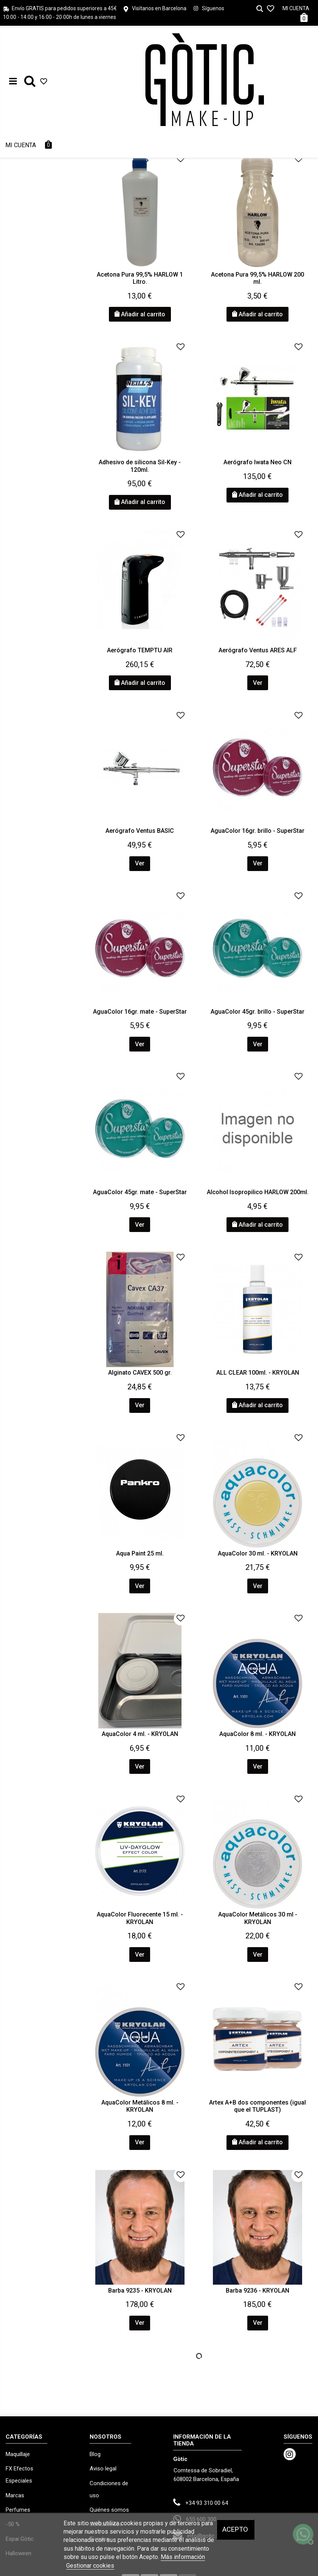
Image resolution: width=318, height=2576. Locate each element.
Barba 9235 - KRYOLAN (140, 2290)
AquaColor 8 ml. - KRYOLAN (257, 1734)
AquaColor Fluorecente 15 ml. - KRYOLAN (140, 1918)
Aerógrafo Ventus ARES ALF (258, 650)
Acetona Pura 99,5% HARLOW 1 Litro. (140, 278)
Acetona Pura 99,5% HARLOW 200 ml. (257, 278)
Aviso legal (103, 2468)
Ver (257, 682)
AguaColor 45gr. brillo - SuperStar (257, 1011)
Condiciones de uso (109, 2489)
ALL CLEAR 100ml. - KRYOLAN (257, 1372)
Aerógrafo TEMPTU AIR (139, 650)
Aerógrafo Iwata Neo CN (257, 462)
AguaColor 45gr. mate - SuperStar (140, 1192)
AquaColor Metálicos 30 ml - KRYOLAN (257, 1918)
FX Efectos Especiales (19, 2474)
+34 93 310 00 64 (206, 2503)
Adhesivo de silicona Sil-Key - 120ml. (140, 466)
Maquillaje (18, 2454)
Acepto (235, 2529)
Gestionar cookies (90, 2565)
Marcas (15, 2495)
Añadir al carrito (140, 314)
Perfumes (18, 2509)
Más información (183, 2556)
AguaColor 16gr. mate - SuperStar (140, 1011)
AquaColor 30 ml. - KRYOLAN (258, 1553)
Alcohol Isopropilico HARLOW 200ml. (258, 1192)
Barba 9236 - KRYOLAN (257, 2290)
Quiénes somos (109, 2509)
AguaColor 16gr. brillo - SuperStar (257, 830)
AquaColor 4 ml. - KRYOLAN (140, 1734)
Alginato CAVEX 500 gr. (140, 1372)
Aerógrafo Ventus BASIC (139, 830)
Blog (95, 2454)
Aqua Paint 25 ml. (140, 1553)
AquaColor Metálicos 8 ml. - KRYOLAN (139, 2106)
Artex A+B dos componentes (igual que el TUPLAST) (257, 2106)
